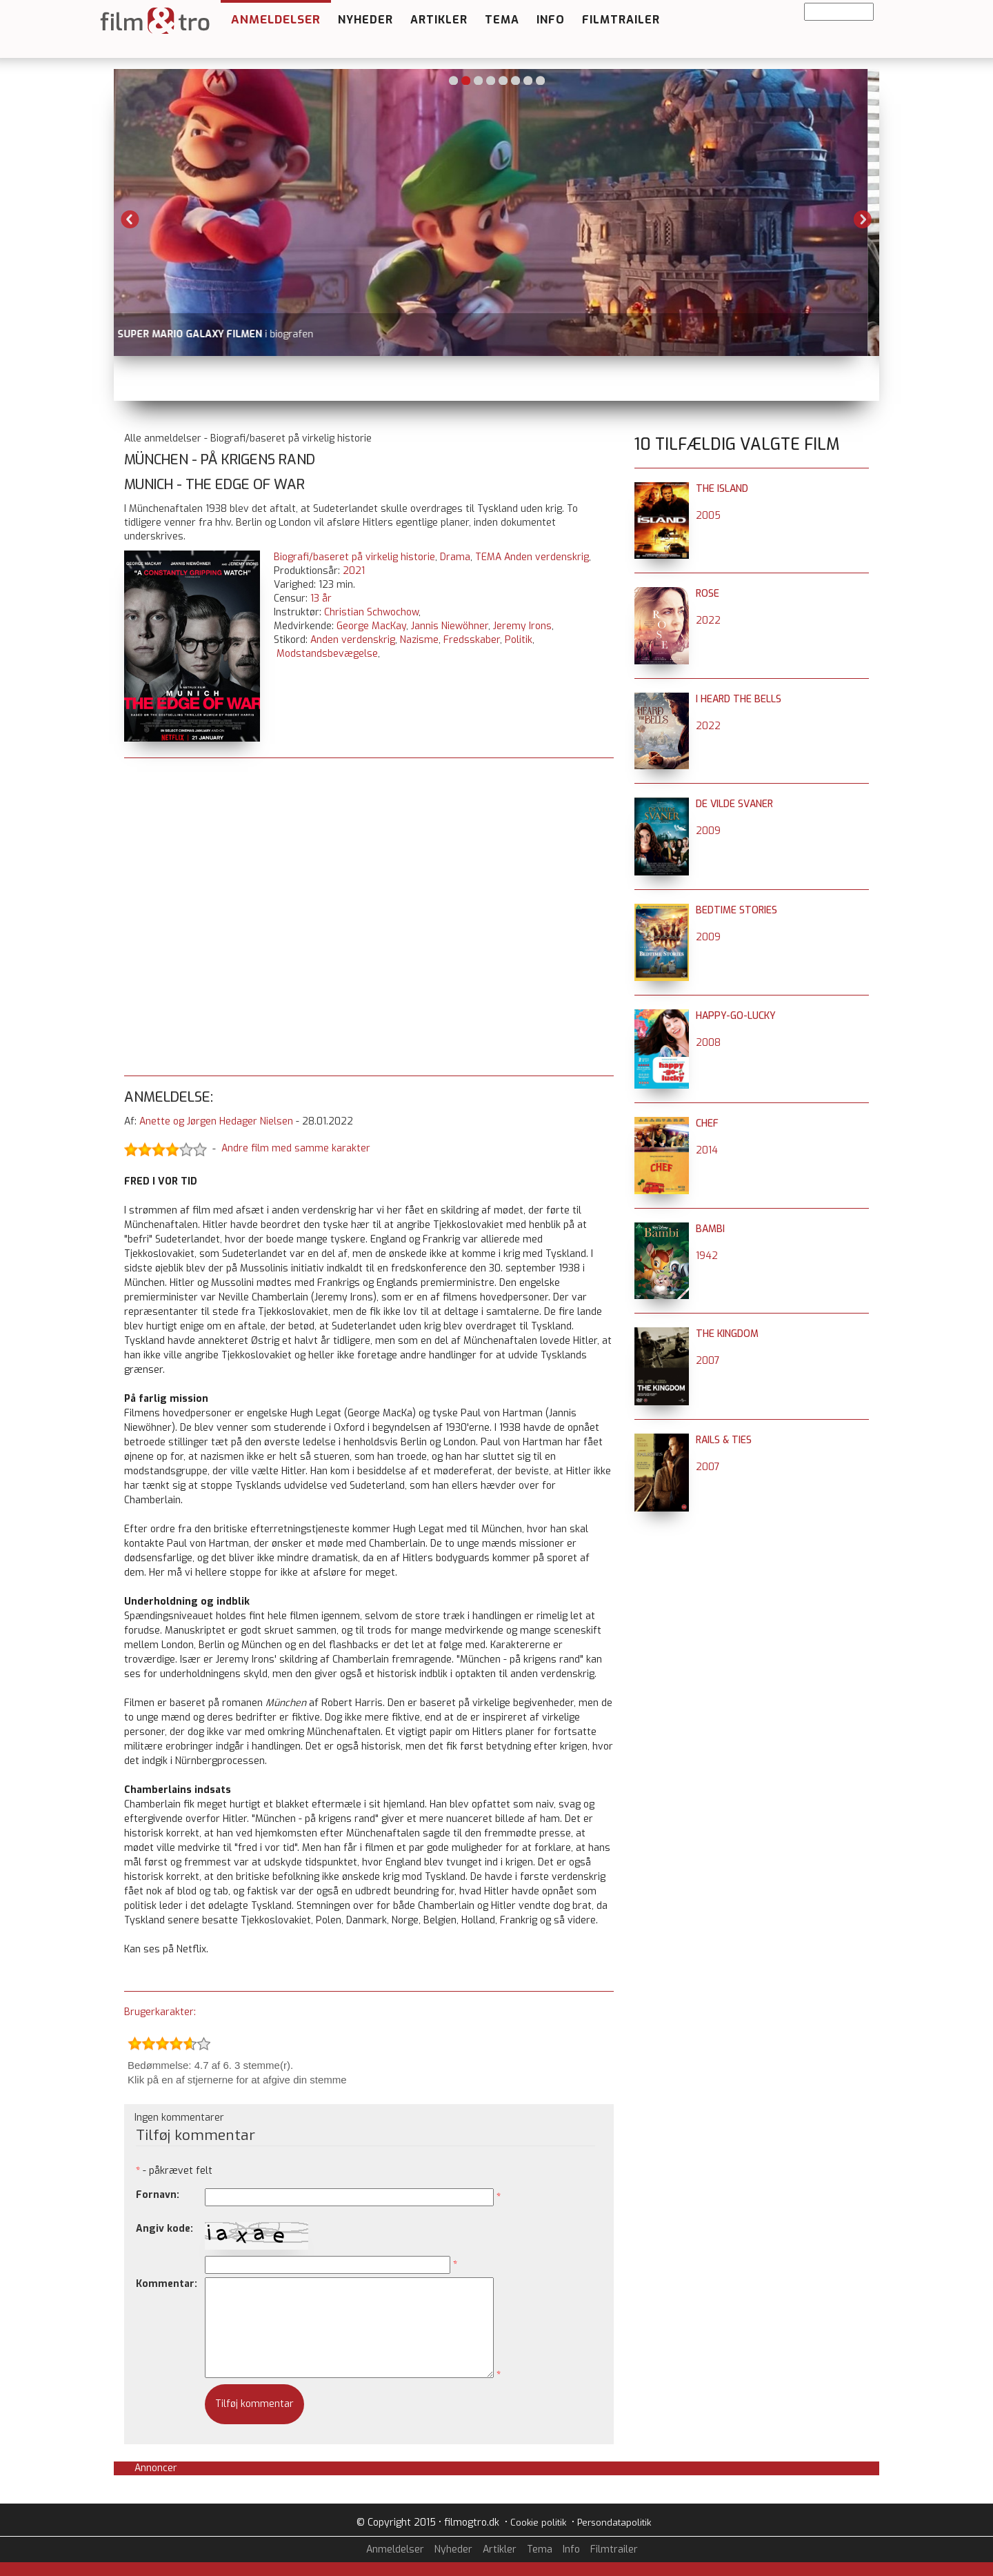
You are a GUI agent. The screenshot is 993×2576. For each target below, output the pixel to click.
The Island (722, 488)
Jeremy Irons (522, 626)
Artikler (439, 19)
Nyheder (365, 19)
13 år (321, 598)
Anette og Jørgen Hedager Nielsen (216, 1121)
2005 (708, 515)
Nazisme (419, 639)
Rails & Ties (724, 1440)
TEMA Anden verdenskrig (532, 557)
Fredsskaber (471, 639)
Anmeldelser (276, 20)
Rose (707, 593)
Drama (455, 557)
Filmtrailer (621, 19)
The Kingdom (727, 1333)
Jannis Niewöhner (449, 626)
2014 (707, 1150)
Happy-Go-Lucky (736, 1015)
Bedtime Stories (736, 910)
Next (862, 219)
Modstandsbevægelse (327, 653)
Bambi (710, 1229)
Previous (130, 219)
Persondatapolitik (614, 2522)
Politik (518, 639)
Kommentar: (166, 2283)
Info (550, 19)
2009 (708, 831)
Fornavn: (157, 2194)
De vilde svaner (734, 804)
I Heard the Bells (738, 699)
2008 (708, 1042)
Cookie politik (538, 2522)
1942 (707, 1255)
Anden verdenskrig (352, 639)
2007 (708, 1360)
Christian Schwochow (371, 612)
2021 (354, 570)
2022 (708, 620)
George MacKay (371, 626)
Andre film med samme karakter (295, 1148)
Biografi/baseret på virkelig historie (354, 557)
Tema (502, 19)
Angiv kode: (164, 2228)
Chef (707, 1123)
